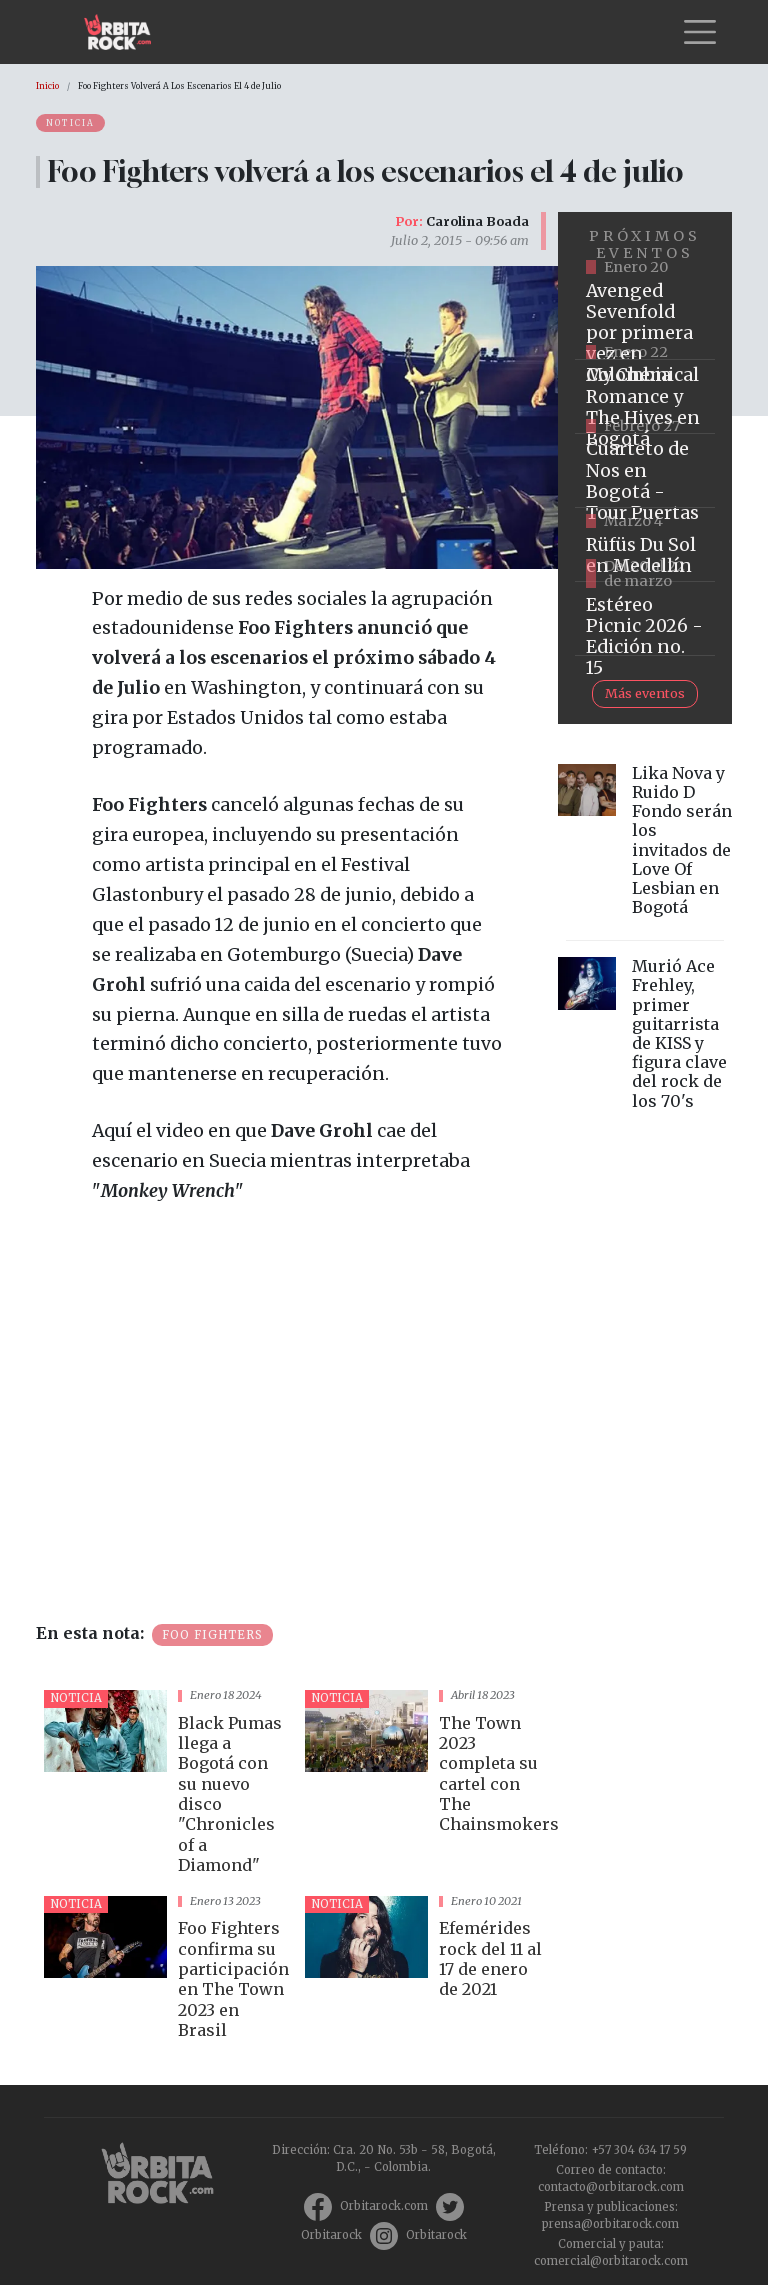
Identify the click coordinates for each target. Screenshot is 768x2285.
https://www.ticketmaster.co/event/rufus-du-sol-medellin (645, 545)
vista (166, 1785)
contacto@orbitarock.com (611, 2187)
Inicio (47, 86)
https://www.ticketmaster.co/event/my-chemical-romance (645, 397)
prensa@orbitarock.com (610, 2224)
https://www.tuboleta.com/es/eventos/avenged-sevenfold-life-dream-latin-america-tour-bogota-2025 (645, 323)
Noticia (70, 123)
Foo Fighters (212, 1635)
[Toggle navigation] (700, 32)
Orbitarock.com (384, 2206)
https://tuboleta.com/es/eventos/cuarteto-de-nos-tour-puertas (645, 471)
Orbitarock (331, 2235)
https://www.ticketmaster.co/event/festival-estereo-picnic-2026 (645, 619)
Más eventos (645, 693)
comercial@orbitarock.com (611, 2261)
